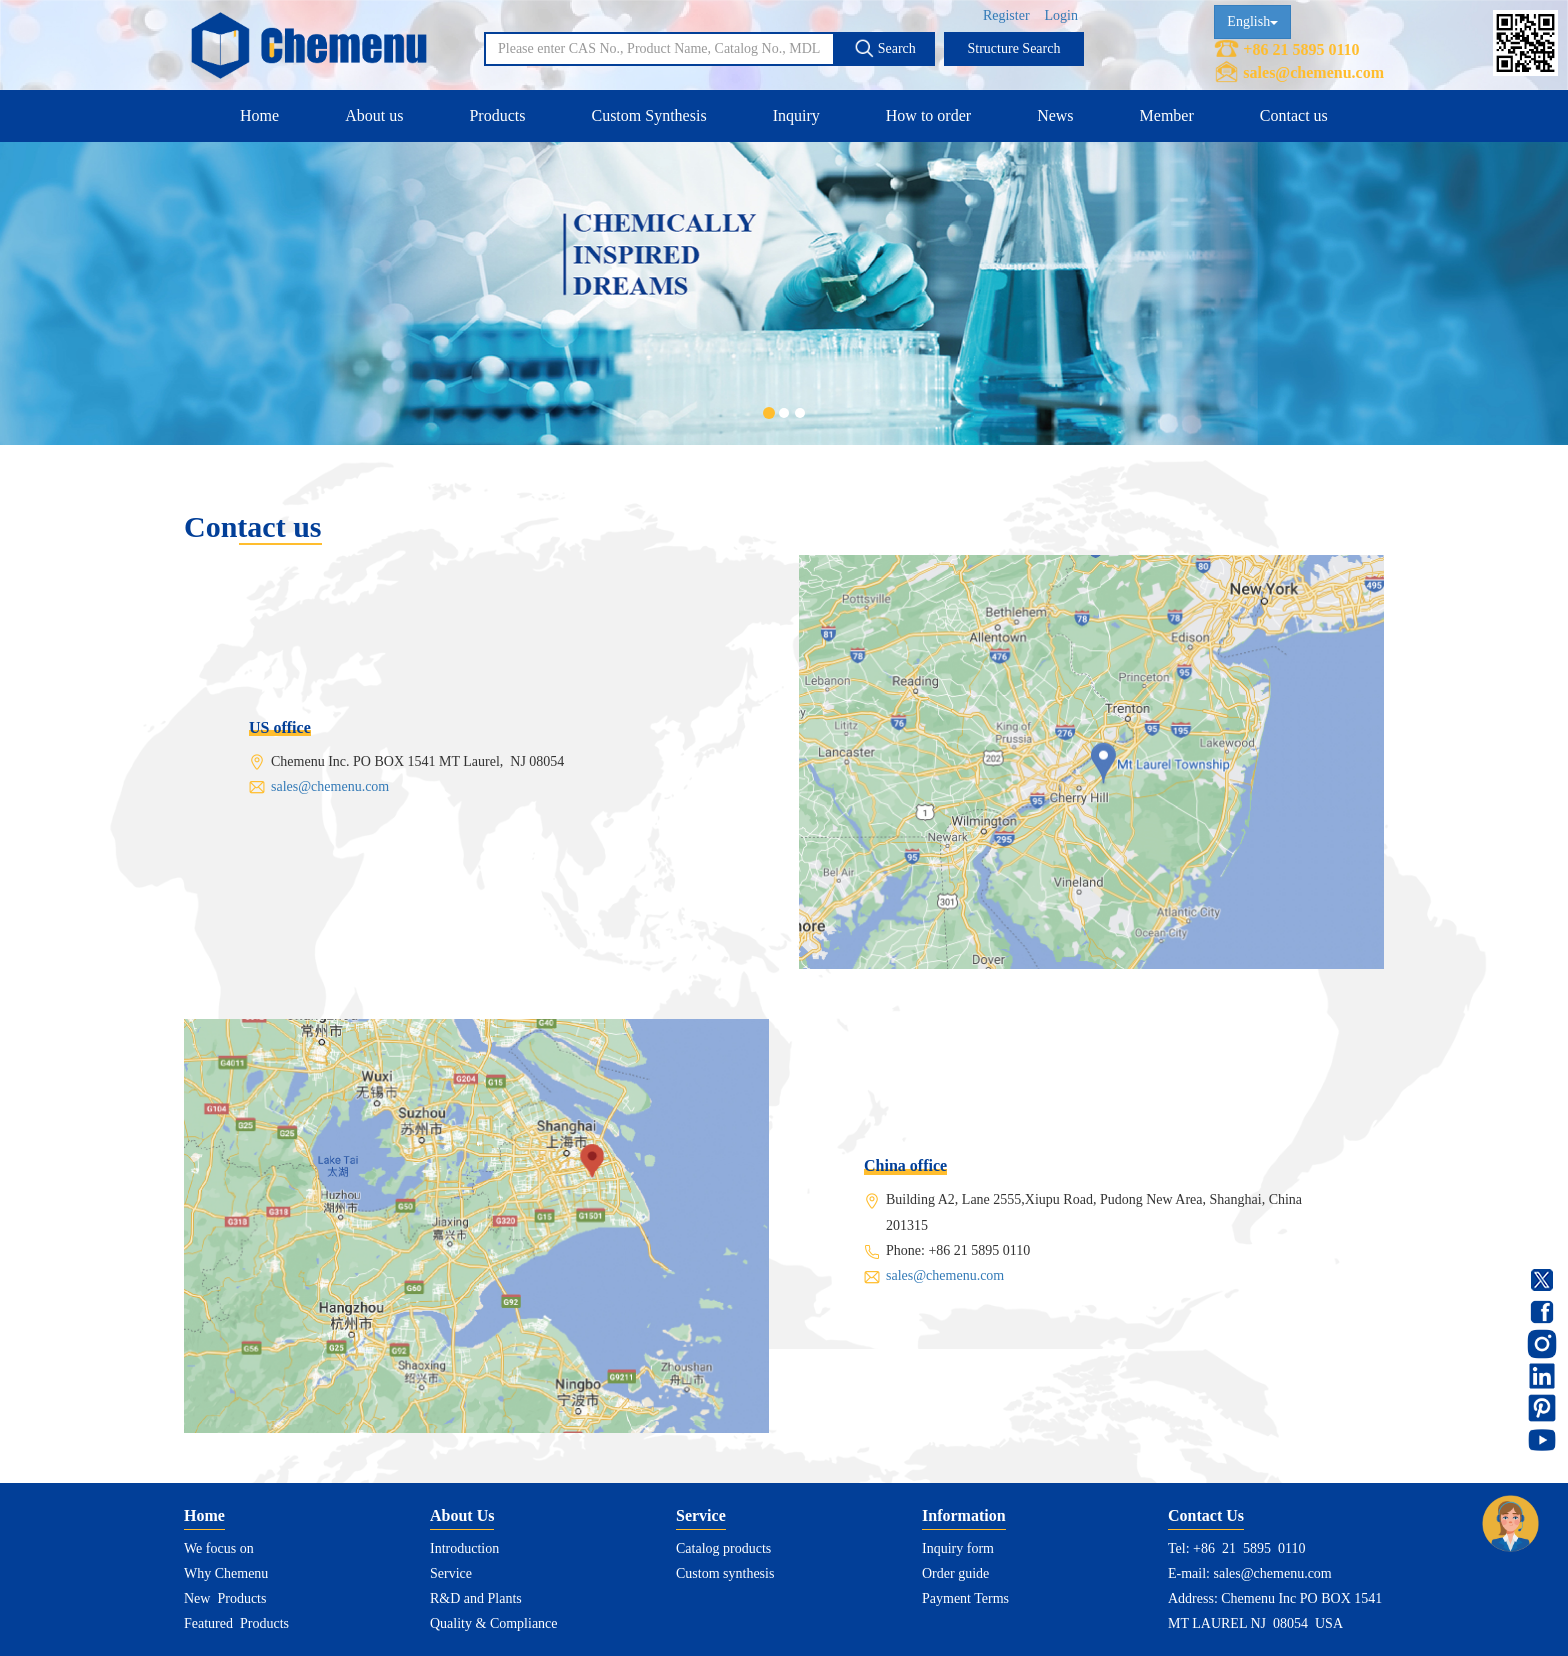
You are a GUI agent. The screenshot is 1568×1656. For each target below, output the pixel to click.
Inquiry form (958, 1548)
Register (1006, 15)
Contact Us (1206, 1515)
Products (497, 115)
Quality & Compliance (494, 1623)
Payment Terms (965, 1598)
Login (1061, 15)
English (1252, 21)
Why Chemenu (226, 1573)
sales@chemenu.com (1313, 72)
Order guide (955, 1573)
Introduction (464, 1548)
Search (885, 48)
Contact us (1294, 115)
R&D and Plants (476, 1598)
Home (259, 115)
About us (374, 115)
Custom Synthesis (648, 115)
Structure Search (1014, 48)
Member (1167, 115)
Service (451, 1573)
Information (964, 1515)
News (1055, 115)
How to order (928, 115)
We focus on (219, 1548)
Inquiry (796, 115)
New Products (225, 1598)
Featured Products (236, 1623)
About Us (462, 1515)
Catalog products (723, 1548)
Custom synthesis (725, 1573)
